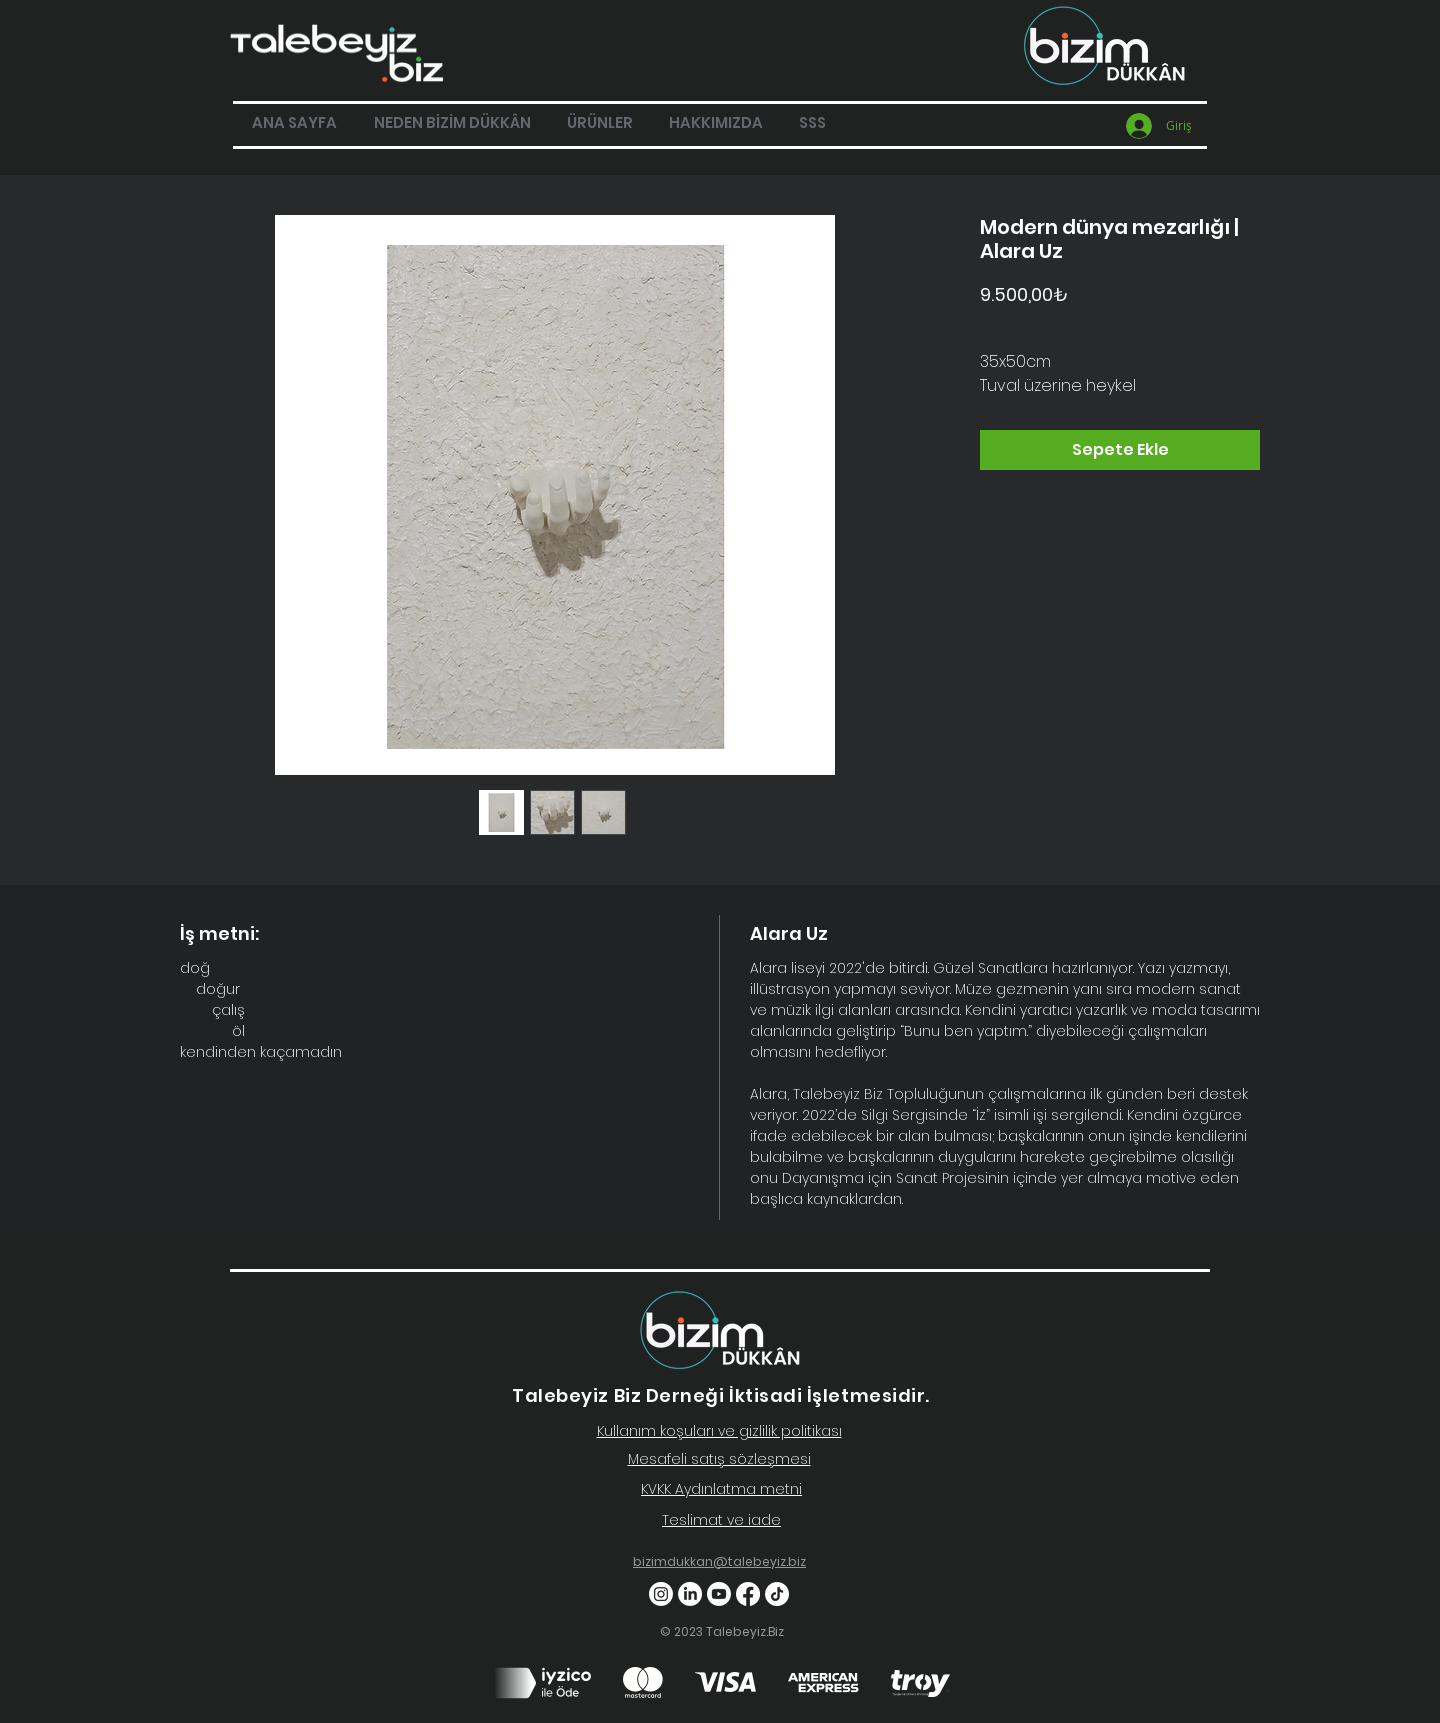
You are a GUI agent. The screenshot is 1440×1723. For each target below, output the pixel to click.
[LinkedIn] (690, 1594)
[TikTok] (777, 1594)
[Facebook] (748, 1594)
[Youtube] (719, 1594)
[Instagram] (661, 1594)
